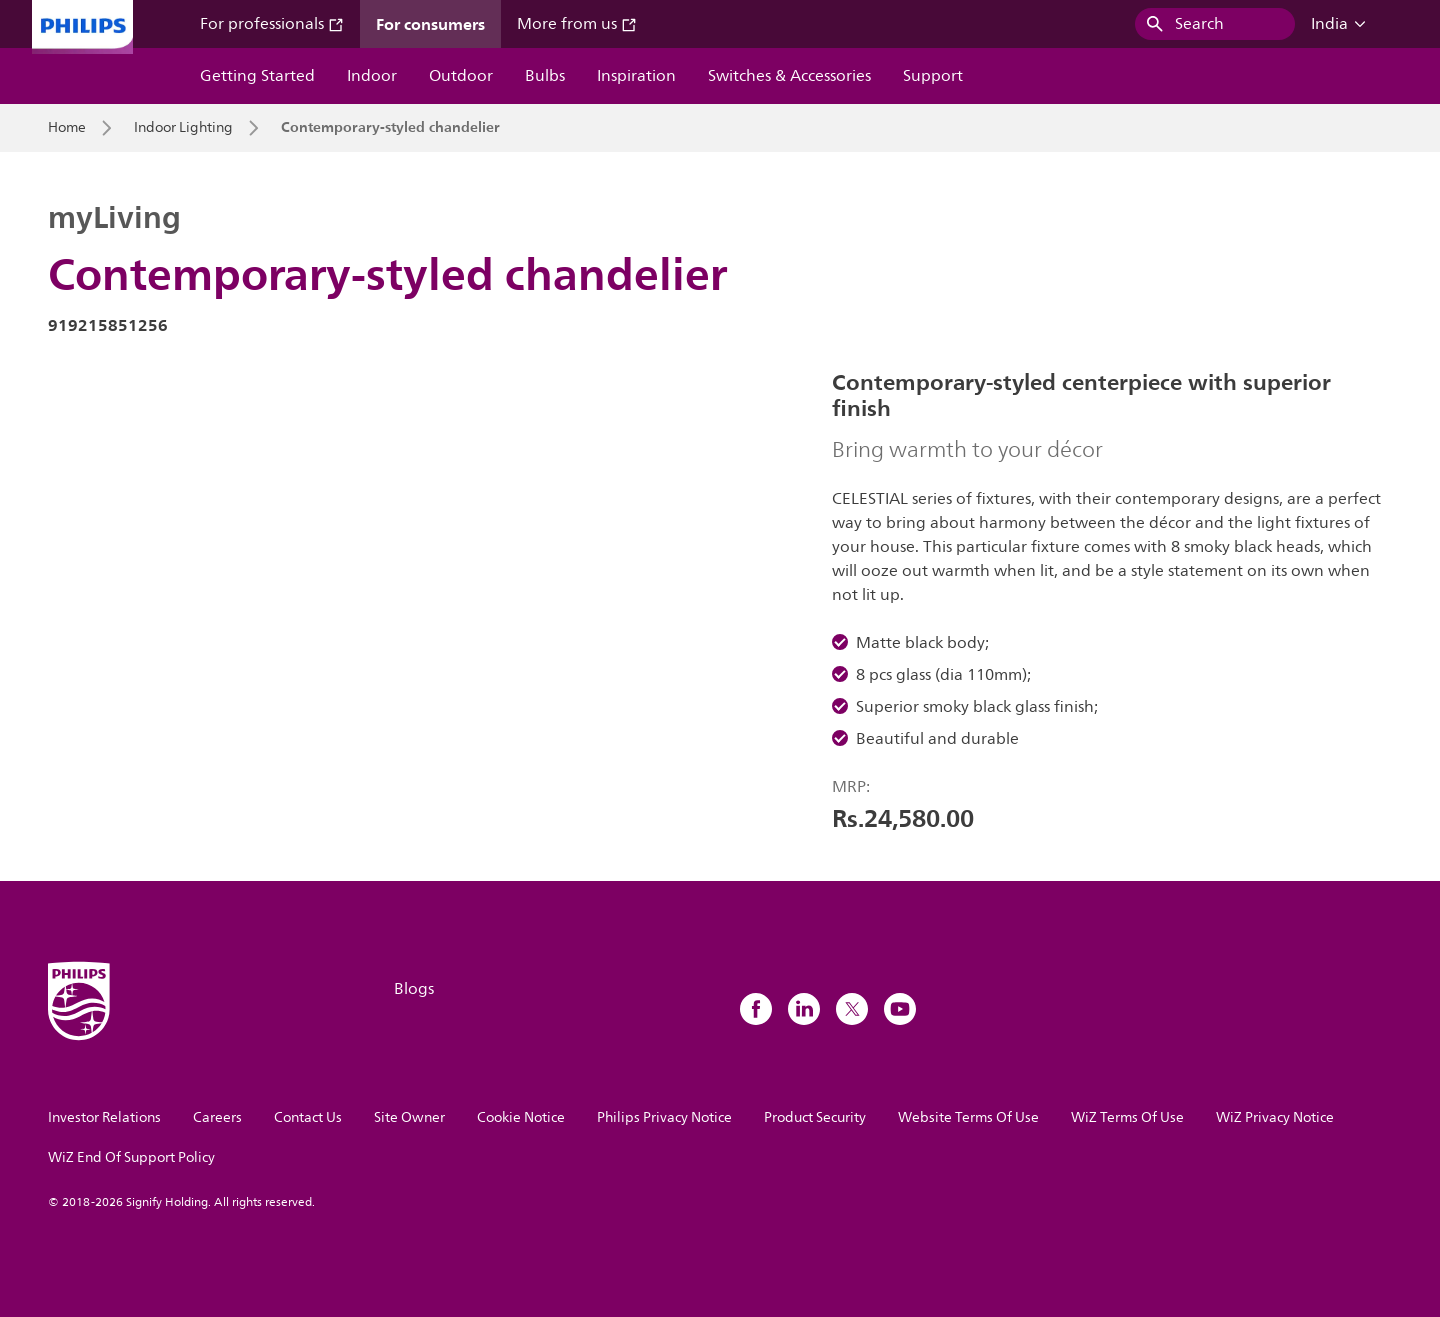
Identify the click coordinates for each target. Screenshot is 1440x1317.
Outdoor (461, 76)
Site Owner (409, 1117)
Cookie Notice (521, 1117)
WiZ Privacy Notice (1275, 1117)
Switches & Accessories (789, 76)
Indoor (372, 76)
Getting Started (257, 76)
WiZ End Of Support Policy (131, 1157)
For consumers (430, 24)
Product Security (815, 1117)
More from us (577, 24)
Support (933, 76)
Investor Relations (104, 1117)
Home (67, 128)
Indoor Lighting (183, 128)
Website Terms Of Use (968, 1117)
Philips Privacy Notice (664, 1117)
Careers (217, 1117)
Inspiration (636, 76)
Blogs (414, 989)
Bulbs (545, 76)
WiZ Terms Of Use (1127, 1117)
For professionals (272, 24)
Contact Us (308, 1117)
